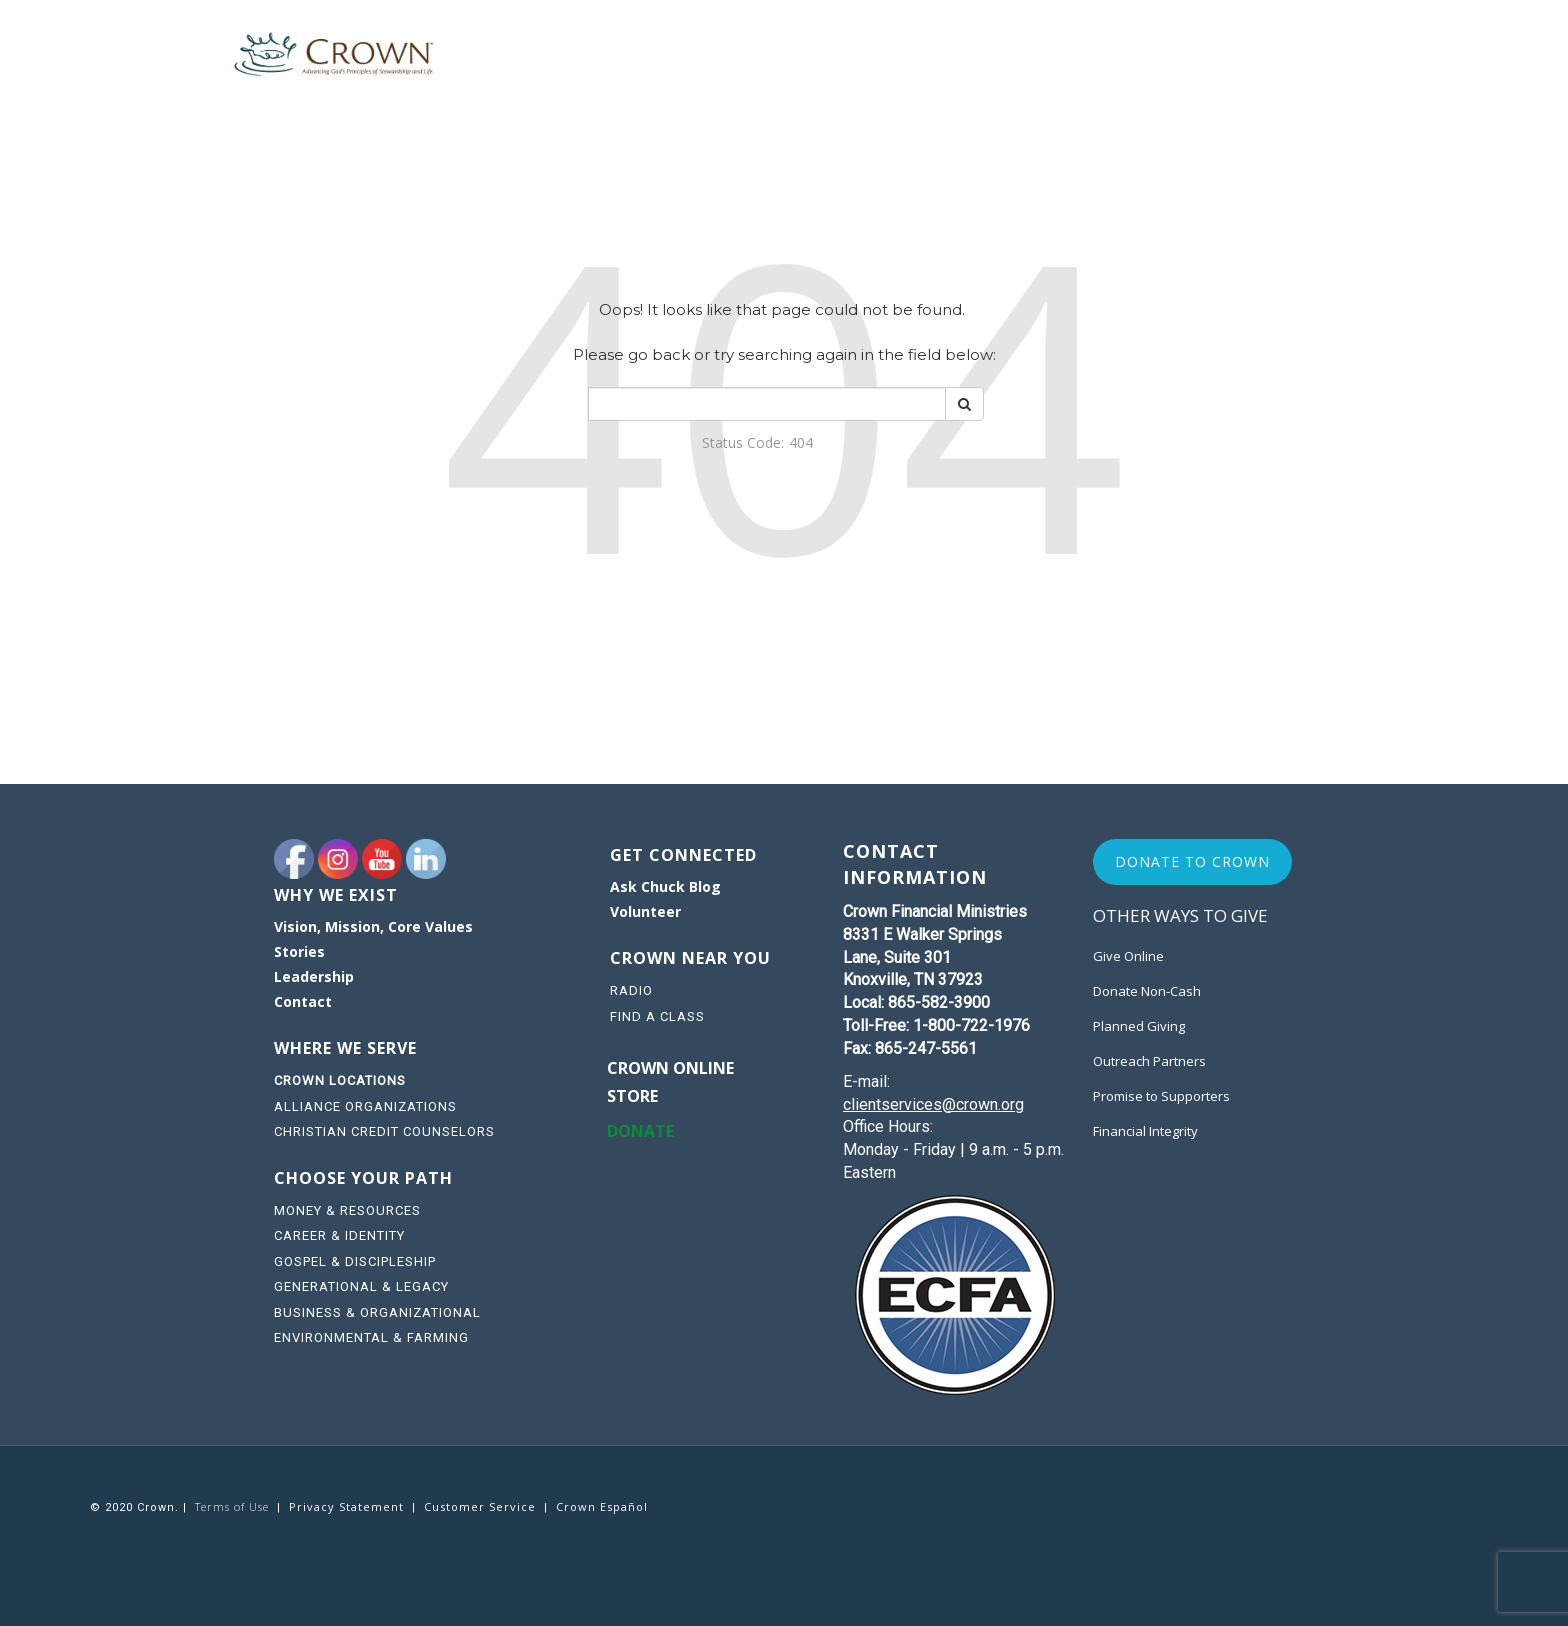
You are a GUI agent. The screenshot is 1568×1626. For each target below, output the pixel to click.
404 (801, 442)
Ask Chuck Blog (665, 886)
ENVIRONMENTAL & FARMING (371, 1337)
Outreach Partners (1149, 1061)
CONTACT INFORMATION (915, 864)
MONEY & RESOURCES (347, 1210)
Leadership (314, 976)
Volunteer (645, 911)
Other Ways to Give (1180, 915)
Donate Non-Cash (1147, 991)
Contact (303, 1001)
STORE (632, 1096)
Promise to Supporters (1161, 1096)
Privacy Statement (346, 1506)
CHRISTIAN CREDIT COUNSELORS (384, 1131)
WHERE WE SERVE (348, 1048)
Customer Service (480, 1506)
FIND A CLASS (657, 1016)
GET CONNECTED (683, 855)
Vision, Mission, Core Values (373, 926)
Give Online (1128, 956)
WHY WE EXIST (336, 895)
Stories (299, 951)
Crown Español (602, 1506)
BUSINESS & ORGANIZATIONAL (377, 1312)
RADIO (631, 990)
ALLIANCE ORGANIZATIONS (365, 1106)
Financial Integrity (1145, 1131)
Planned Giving (1139, 1026)
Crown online (670, 1068)
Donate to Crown (1192, 861)
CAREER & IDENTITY (339, 1235)
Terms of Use (232, 1506)
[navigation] (424, 967)
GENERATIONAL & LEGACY (361, 1286)
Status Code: (743, 442)
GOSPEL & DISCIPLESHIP (355, 1261)
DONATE (640, 1131)
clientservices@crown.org (933, 1104)
